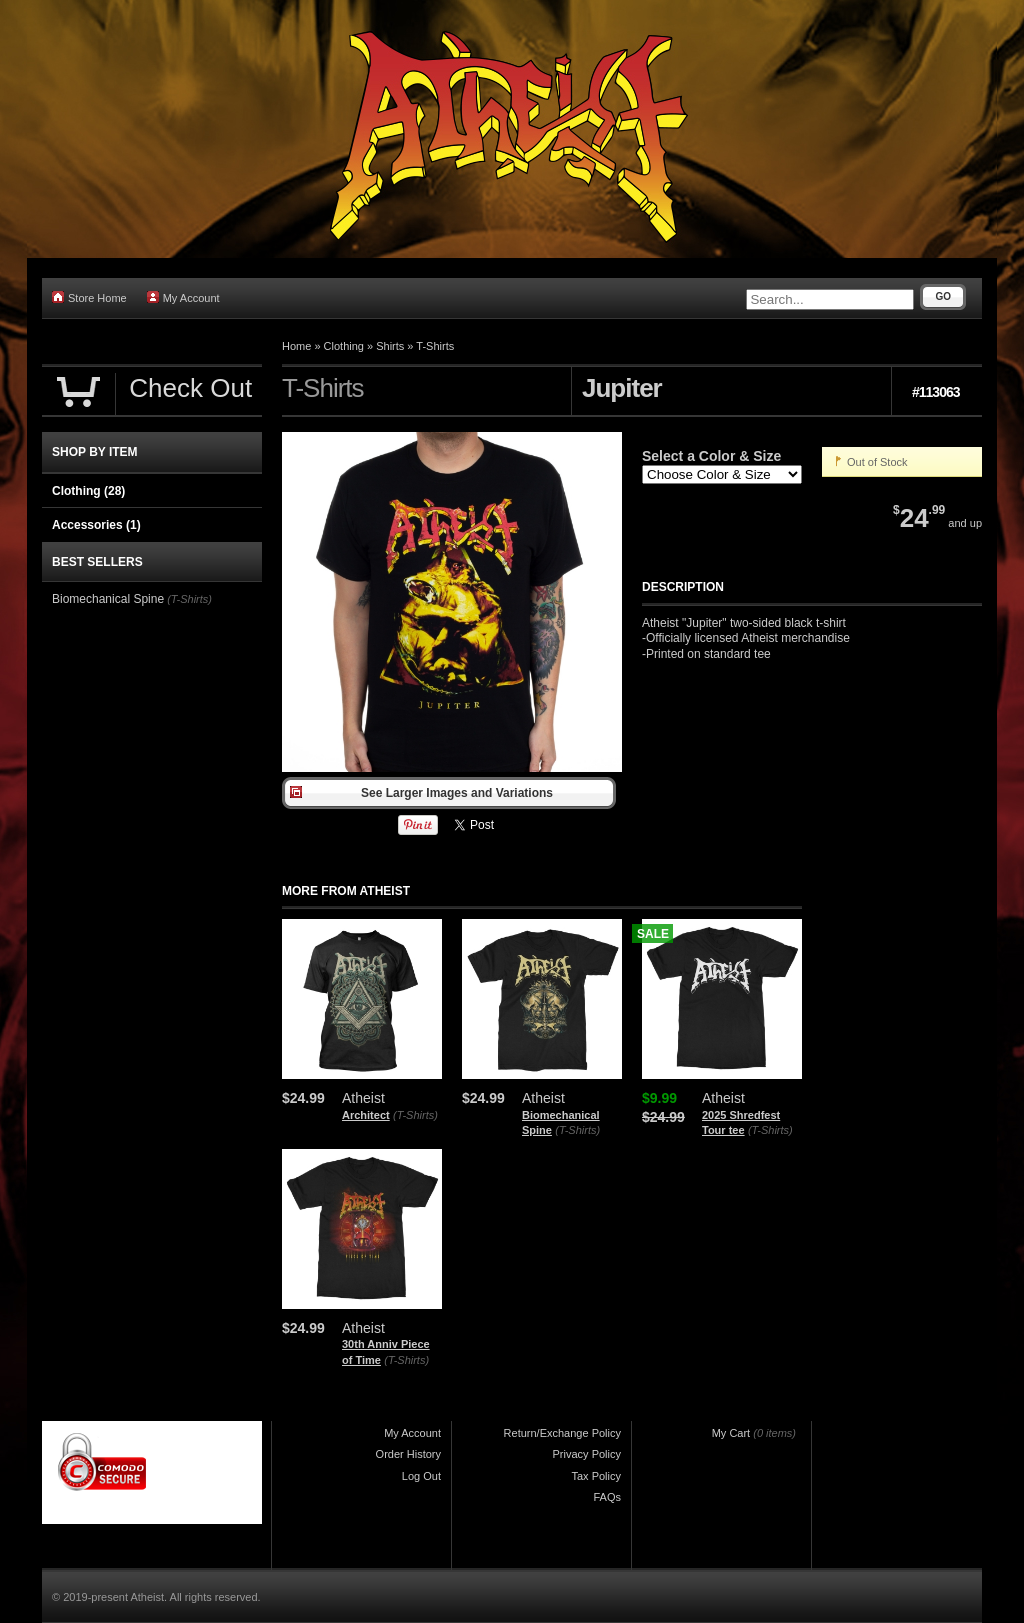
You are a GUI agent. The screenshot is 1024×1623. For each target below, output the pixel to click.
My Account (183, 297)
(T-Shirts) (415, 1115)
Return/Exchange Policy (562, 1433)
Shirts (390, 346)
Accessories (96, 525)
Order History (408, 1454)
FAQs (607, 1497)
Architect (366, 1115)
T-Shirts (435, 346)
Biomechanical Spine (108, 599)
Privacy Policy (587, 1454)
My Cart (731, 1433)
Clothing (344, 346)
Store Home (89, 297)
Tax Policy (596, 1476)
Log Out (421, 1476)
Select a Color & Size (711, 456)
